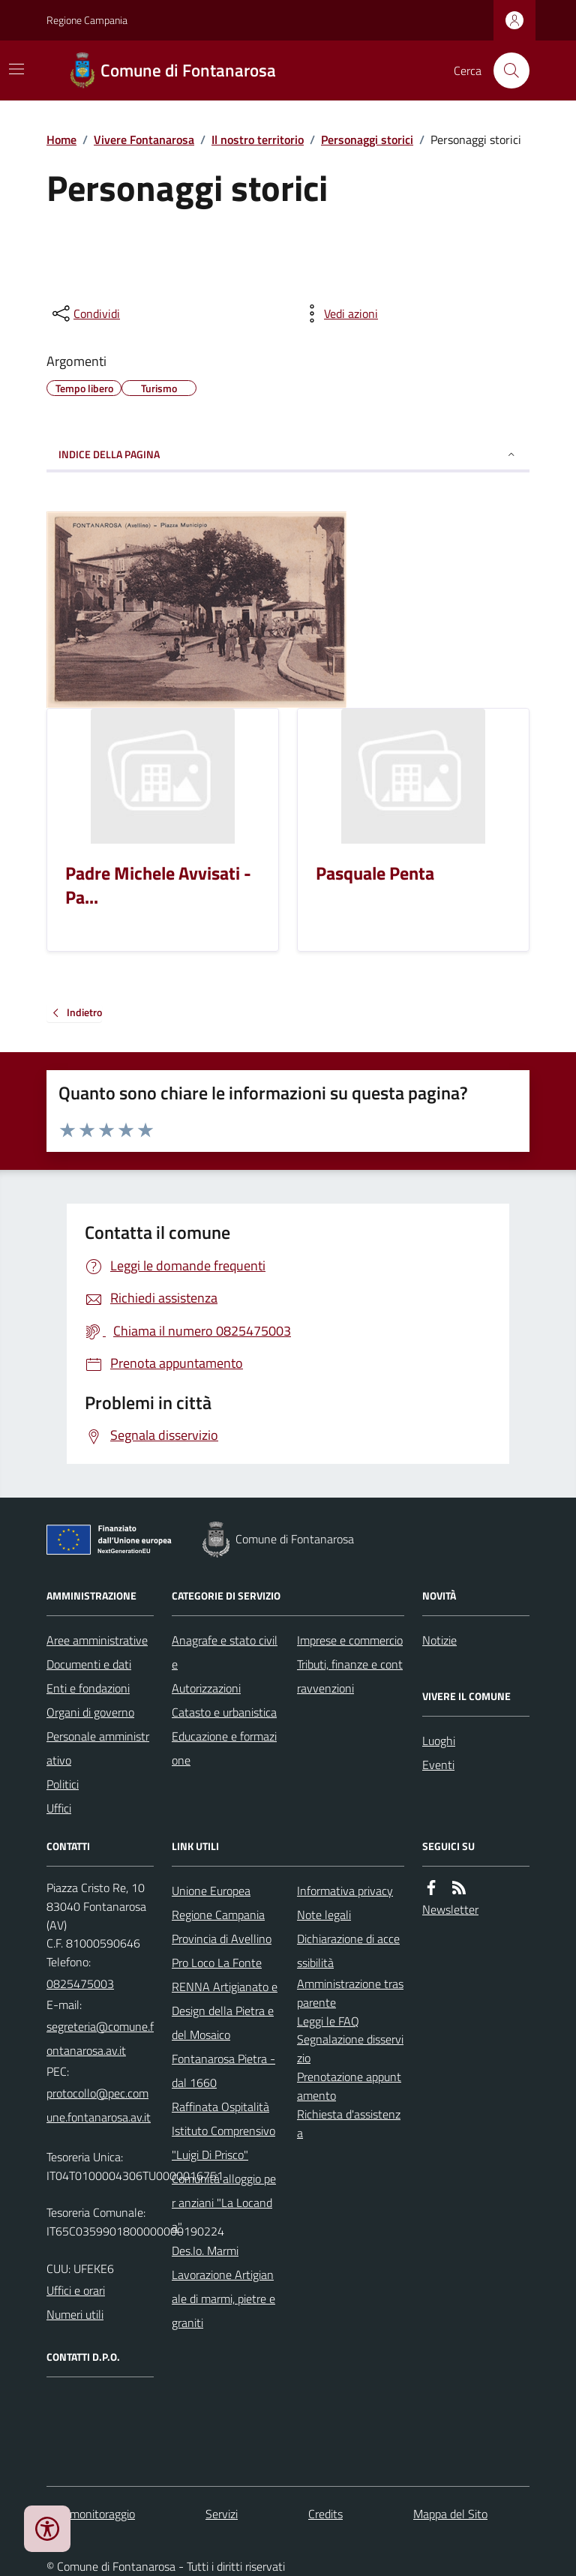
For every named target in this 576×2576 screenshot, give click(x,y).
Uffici (58, 1808)
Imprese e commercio (350, 1640)
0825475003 (80, 1984)
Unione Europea (211, 1891)
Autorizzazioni (206, 1688)
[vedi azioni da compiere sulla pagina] (339, 313)
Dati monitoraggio (90, 2514)
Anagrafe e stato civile (225, 1652)
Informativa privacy (345, 1891)
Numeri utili (75, 2314)
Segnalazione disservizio (350, 2048)
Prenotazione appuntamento (349, 2086)
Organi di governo (90, 1712)
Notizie (439, 1640)
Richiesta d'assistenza (348, 2123)
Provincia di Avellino (222, 1939)
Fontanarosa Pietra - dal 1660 (223, 2071)
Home (61, 139)
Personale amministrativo (97, 1748)
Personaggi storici (367, 139)
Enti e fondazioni (88, 1688)
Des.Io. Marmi (205, 2251)
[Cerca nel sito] (506, 70)
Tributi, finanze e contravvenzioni (350, 1676)
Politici (62, 1784)
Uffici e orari (75, 2290)
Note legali (324, 1915)
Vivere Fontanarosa (144, 139)
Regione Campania (87, 20)
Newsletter (450, 1909)
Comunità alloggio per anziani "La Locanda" (224, 2203)
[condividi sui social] (84, 313)
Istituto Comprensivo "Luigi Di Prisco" (223, 2143)
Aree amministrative (97, 1640)
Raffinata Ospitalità (220, 2107)
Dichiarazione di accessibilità (348, 1951)
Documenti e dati (88, 1664)
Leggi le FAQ (328, 2021)
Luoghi (438, 1741)
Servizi (222, 2514)
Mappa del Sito (450, 2514)
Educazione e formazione (224, 1748)
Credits (325, 2514)
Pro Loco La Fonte (217, 1963)
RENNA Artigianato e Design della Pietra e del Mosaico (225, 2011)
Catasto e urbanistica (224, 1712)
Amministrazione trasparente (350, 1993)
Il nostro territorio (258, 139)
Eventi (438, 1765)
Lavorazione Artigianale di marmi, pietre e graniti (223, 2299)
